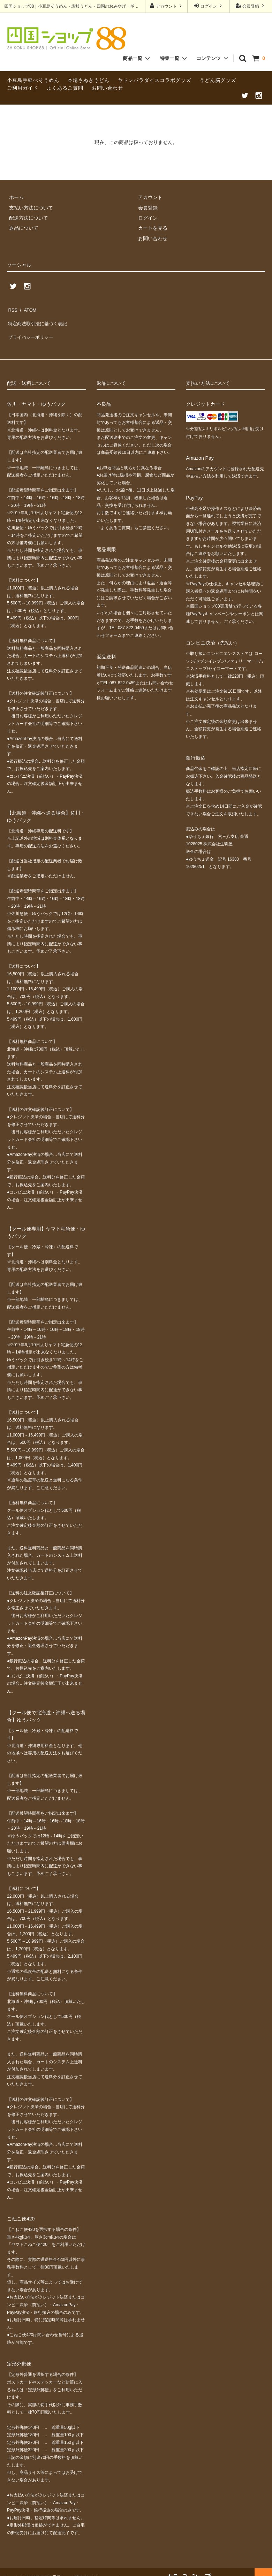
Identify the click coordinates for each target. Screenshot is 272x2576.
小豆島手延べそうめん (33, 80)
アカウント (166, 6)
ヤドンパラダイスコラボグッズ (154, 80)
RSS (12, 308)
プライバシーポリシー (31, 329)
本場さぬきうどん (88, 80)
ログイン (209, 6)
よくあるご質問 (65, 88)
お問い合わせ (107, 88)
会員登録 (251, 6)
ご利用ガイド (22, 88)
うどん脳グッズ (217, 80)
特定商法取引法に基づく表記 (38, 319)
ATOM (28, 308)
